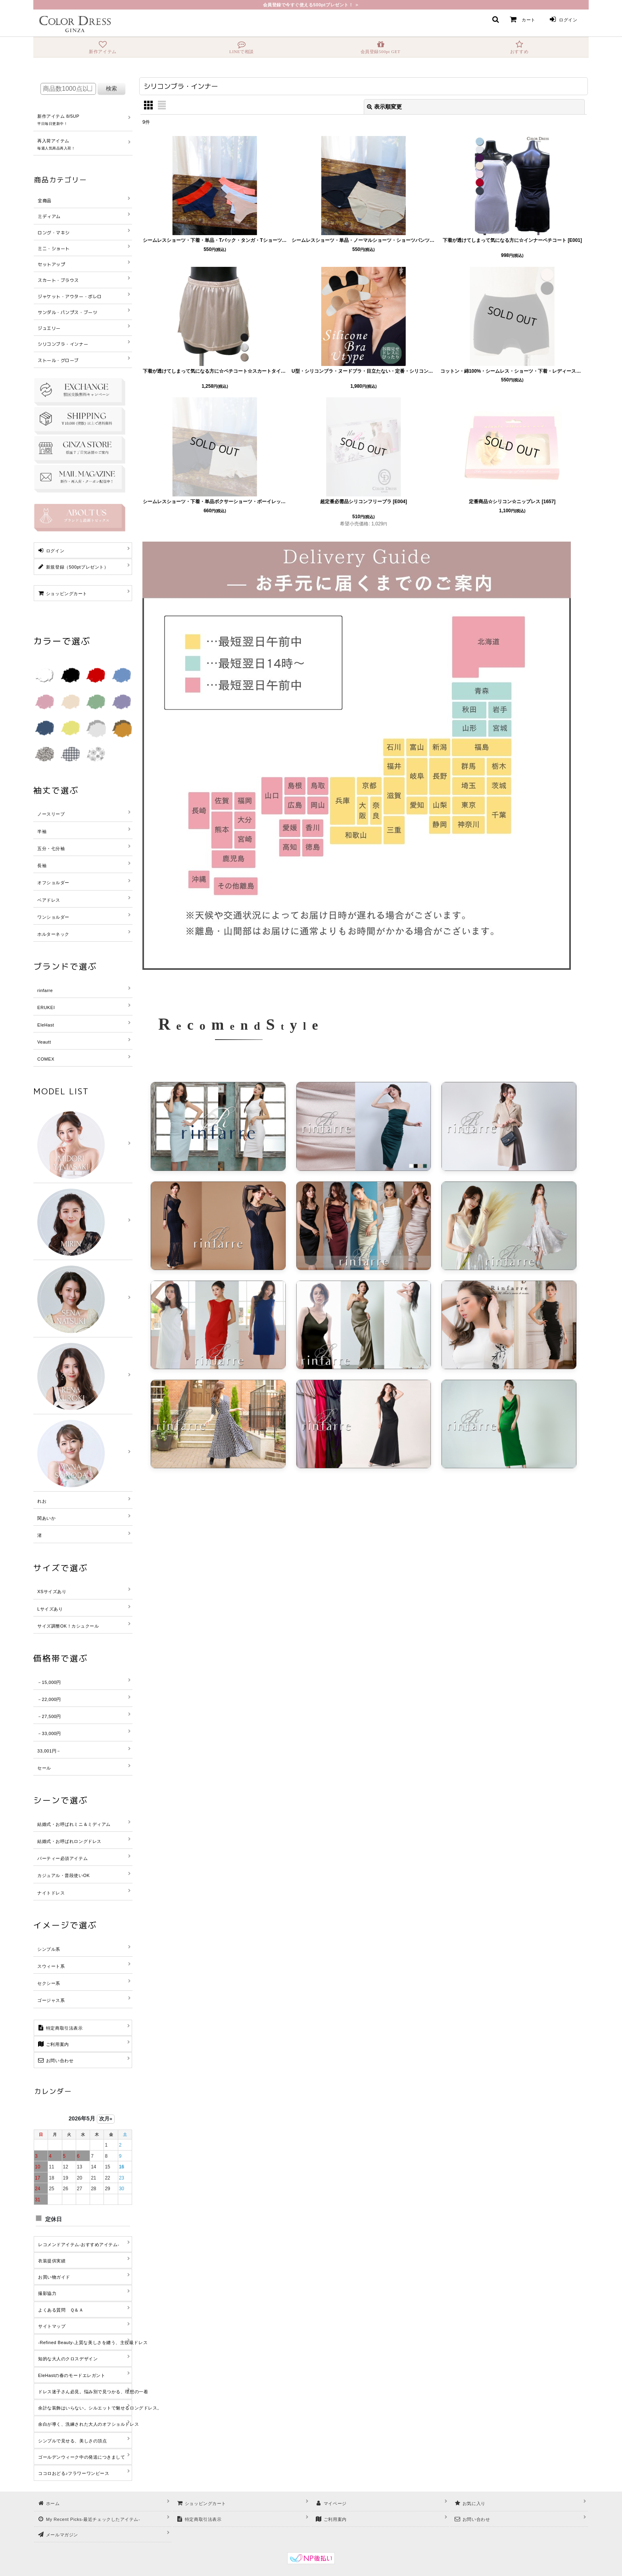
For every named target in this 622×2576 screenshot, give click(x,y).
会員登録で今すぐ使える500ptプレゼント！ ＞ (311, 4)
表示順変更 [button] (384, 106)
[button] (495, 19)
